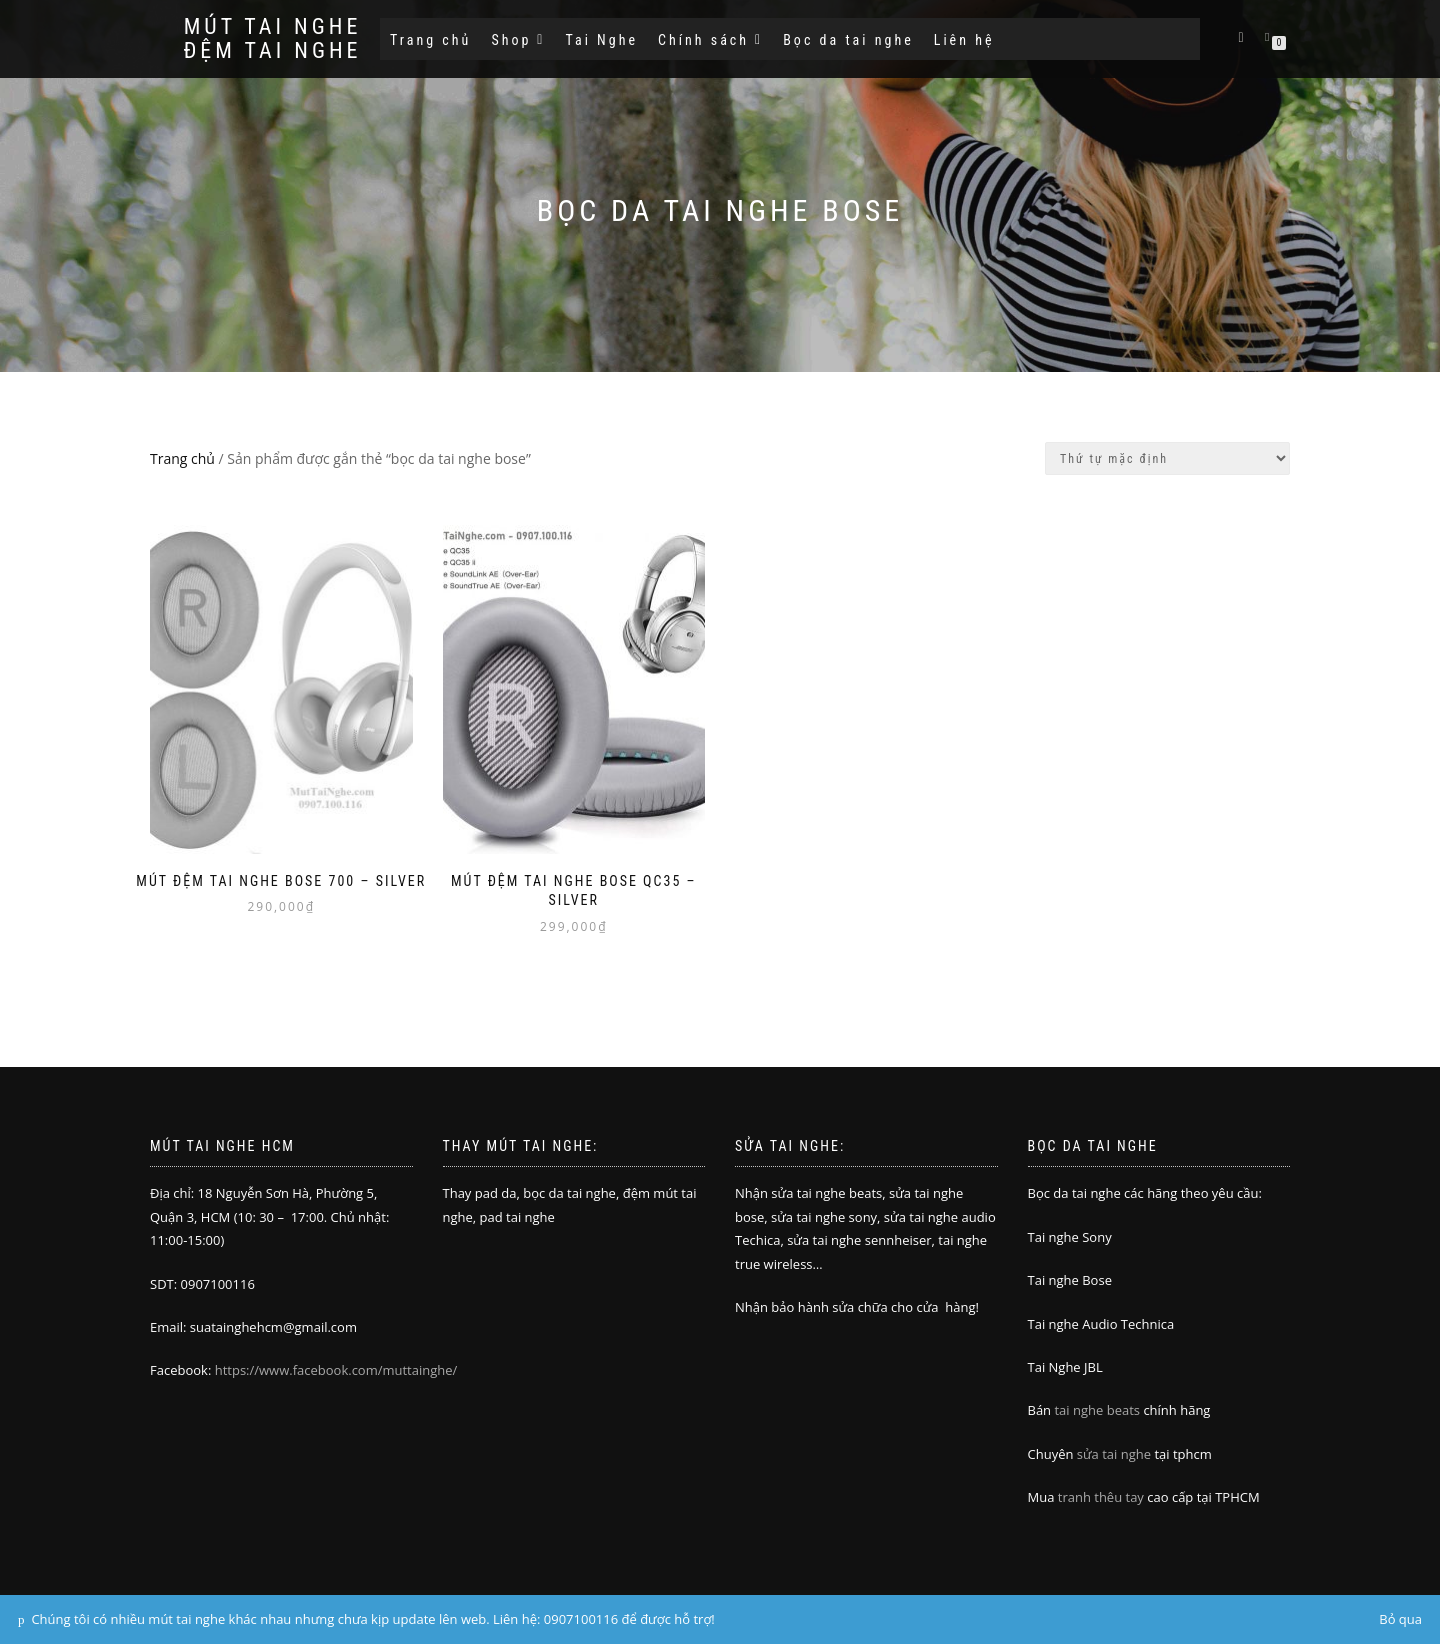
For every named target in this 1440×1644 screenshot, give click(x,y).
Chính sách (710, 40)
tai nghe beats (1097, 1410)
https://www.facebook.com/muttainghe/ (336, 1370)
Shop (518, 40)
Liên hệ (964, 40)
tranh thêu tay (1101, 1497)
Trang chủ (430, 40)
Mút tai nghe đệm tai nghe (272, 39)
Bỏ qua (1400, 1619)
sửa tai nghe (1114, 1454)
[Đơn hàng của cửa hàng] (1167, 458)
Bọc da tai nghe (848, 40)
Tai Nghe (601, 40)
